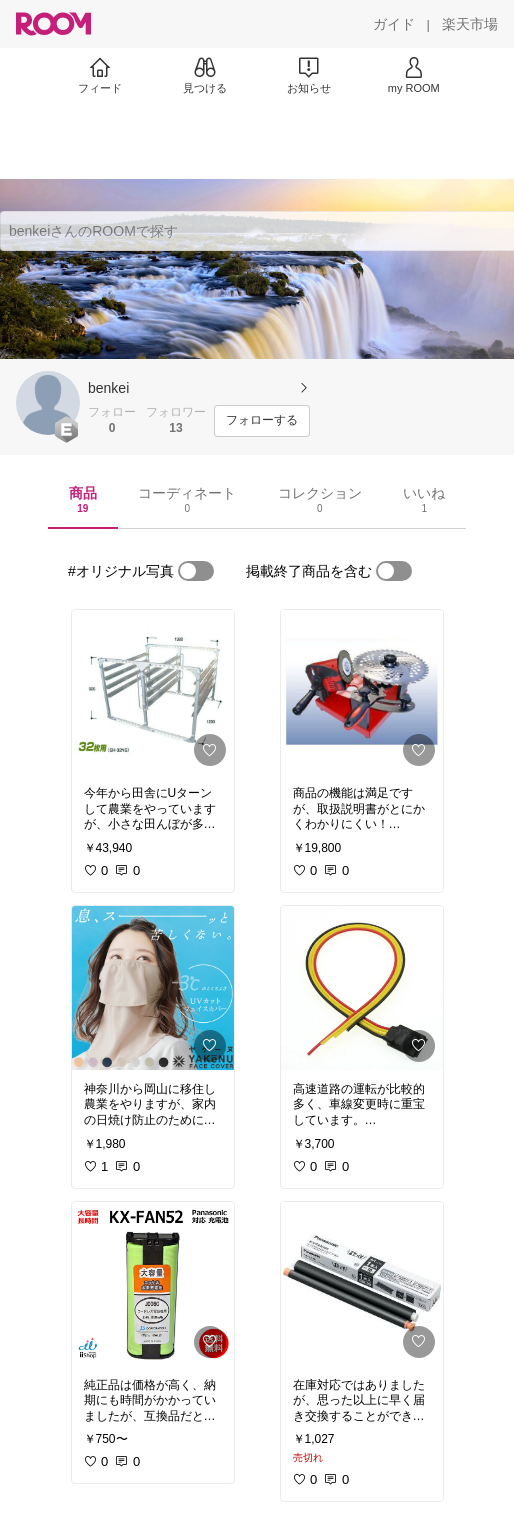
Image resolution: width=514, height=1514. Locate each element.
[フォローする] (262, 421)
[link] (153, 692)
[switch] (196, 571)
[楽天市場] (470, 24)
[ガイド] (394, 24)
